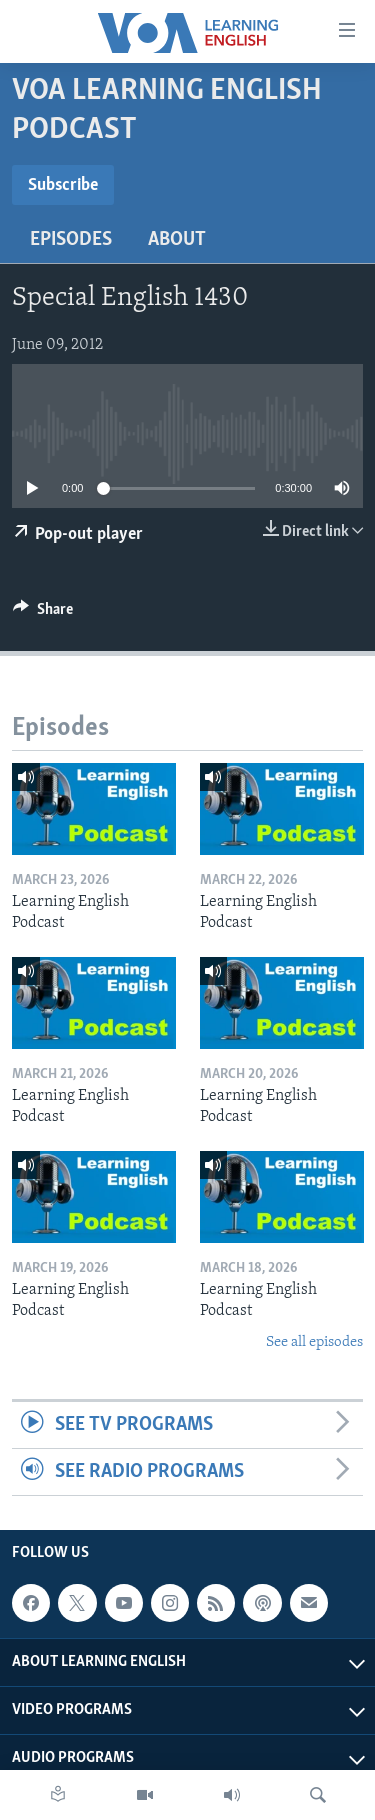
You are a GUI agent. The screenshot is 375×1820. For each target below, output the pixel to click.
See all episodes (314, 1342)
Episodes (71, 240)
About (177, 240)
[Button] (43, 614)
